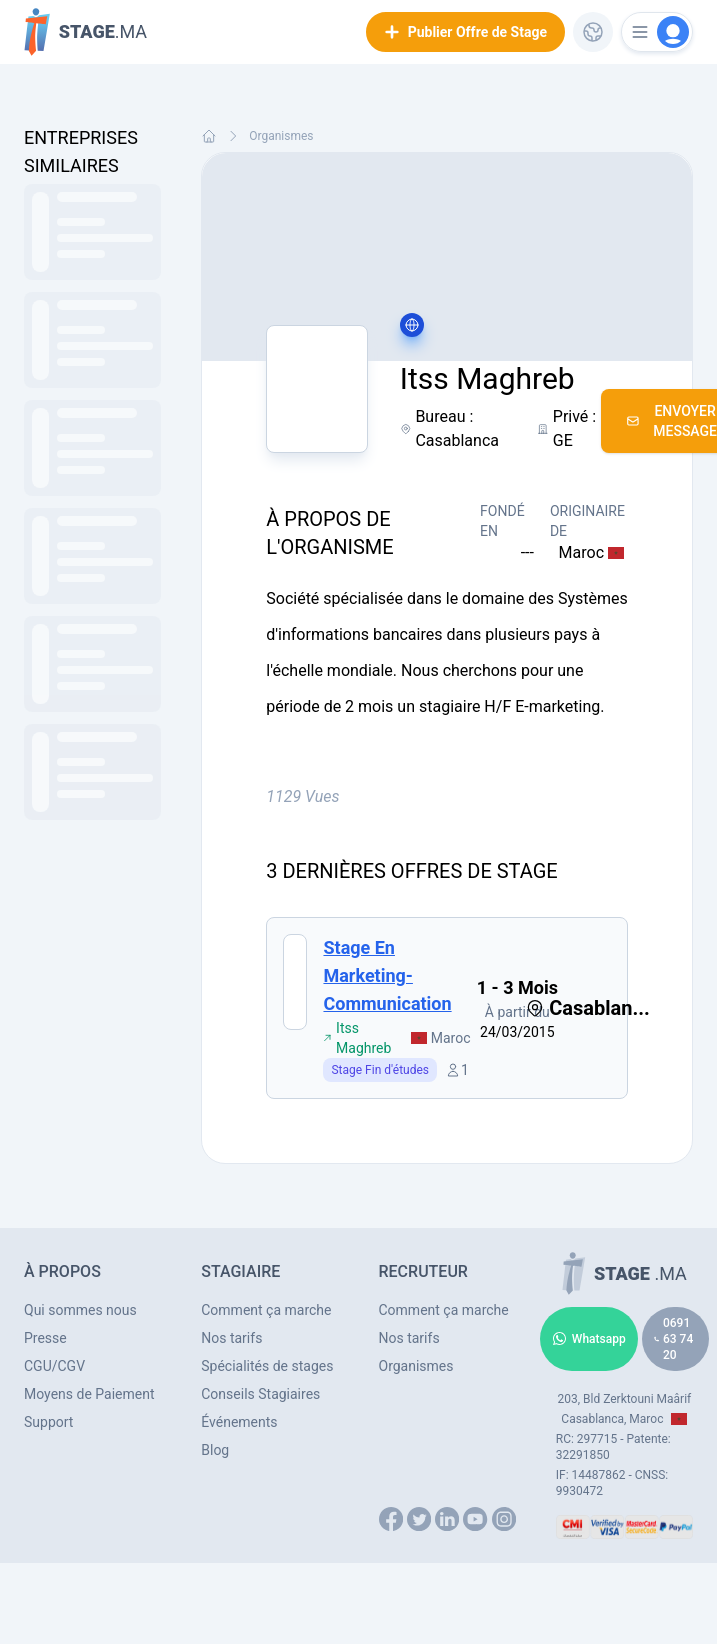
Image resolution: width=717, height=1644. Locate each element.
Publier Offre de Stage (465, 32)
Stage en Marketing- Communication (387, 975)
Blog (215, 1450)
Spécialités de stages (267, 1366)
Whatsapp (589, 1339)
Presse (45, 1338)
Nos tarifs (231, 1338)
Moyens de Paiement (89, 1394)
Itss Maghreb (357, 1038)
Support (48, 1422)
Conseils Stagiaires (260, 1394)
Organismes (281, 136)
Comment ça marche (266, 1310)
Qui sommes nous (80, 1310)
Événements (239, 1422)
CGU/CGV (54, 1366)
